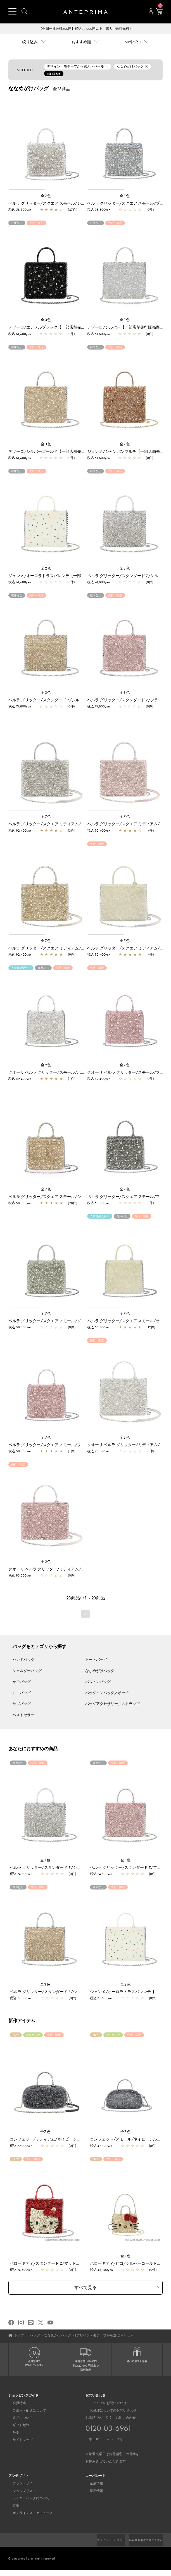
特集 (11, 2506)
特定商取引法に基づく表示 (142, 2546)
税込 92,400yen (20, 831)
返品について (18, 2418)
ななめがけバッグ (99, 1671)
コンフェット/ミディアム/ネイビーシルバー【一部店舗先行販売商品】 (73, 2139)
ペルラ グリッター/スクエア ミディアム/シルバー (52, 824)
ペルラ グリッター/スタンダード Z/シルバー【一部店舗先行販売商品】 (73, 1868)
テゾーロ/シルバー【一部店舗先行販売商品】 (127, 327)
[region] (46, 144)
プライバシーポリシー (146, 2541)
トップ (19, 2336)
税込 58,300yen (20, 210)
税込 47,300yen (101, 2146)
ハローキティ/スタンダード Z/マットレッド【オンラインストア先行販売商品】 (80, 2263)
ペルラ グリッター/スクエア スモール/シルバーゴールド (58, 1197)
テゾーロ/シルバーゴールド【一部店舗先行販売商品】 (56, 452)
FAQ (11, 2433)
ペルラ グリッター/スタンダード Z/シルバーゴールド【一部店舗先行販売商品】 (79, 700)
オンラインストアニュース (28, 2514)
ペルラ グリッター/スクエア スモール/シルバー (50, 203)
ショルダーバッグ (27, 1671)
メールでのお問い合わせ (104, 2404)
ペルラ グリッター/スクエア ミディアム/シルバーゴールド (60, 948)
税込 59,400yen (20, 1079)
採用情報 (92, 2491)
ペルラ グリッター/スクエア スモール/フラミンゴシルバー (60, 1445)
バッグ (35, 2336)
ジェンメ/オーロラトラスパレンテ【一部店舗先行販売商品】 (62, 576)
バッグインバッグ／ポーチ (107, 1693)
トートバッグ (96, 1660)
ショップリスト (20, 2491)
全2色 (125, 444)
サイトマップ (18, 2440)
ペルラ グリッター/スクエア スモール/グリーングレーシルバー (64, 1321)
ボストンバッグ (98, 1682)
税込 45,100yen (101, 2270)
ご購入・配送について (25, 2411)
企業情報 (92, 2484)
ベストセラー (23, 1715)
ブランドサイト (20, 2484)
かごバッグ (22, 1682)
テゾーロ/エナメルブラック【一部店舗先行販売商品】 (56, 327)
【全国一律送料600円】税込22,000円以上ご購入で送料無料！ (85, 29)
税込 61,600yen (19, 334)
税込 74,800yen (98, 582)
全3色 (46, 320)
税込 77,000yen (21, 2146)
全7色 (46, 196)
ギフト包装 (16, 2426)
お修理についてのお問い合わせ (109, 2411)
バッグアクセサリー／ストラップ (112, 1704)
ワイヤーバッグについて (26, 2499)
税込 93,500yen (98, 1452)
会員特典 (15, 2404)
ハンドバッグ (23, 1660)
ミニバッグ (22, 1693)
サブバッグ (22, 1704)
